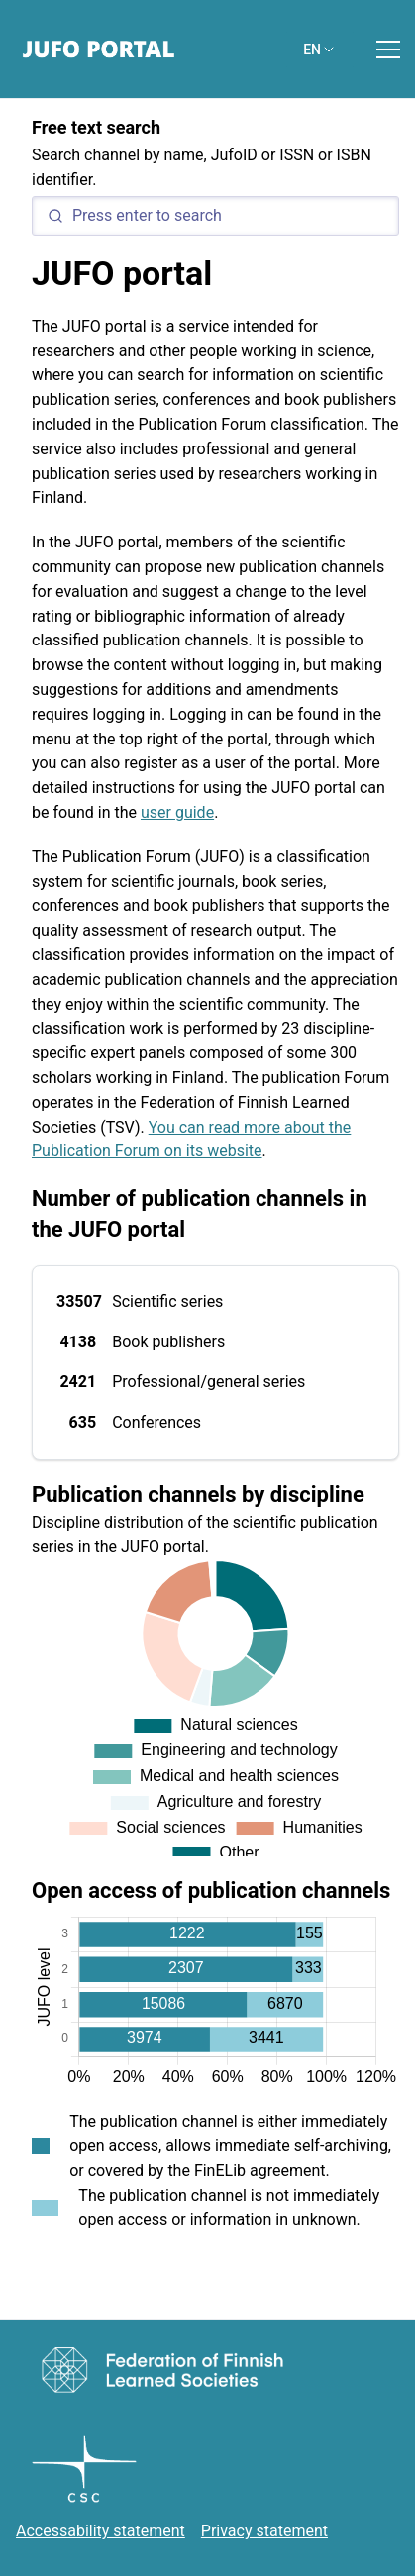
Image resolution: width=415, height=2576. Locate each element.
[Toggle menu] (388, 49)
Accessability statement (100, 2531)
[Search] (215, 216)
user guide (177, 812)
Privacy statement (264, 2531)
